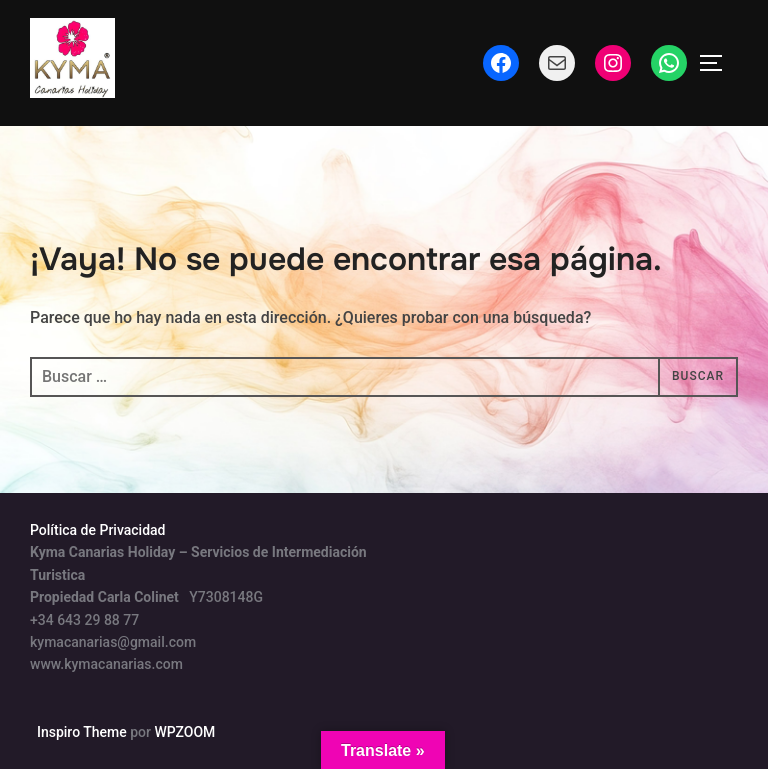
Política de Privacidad (98, 530)
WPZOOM (184, 732)
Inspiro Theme (82, 732)
